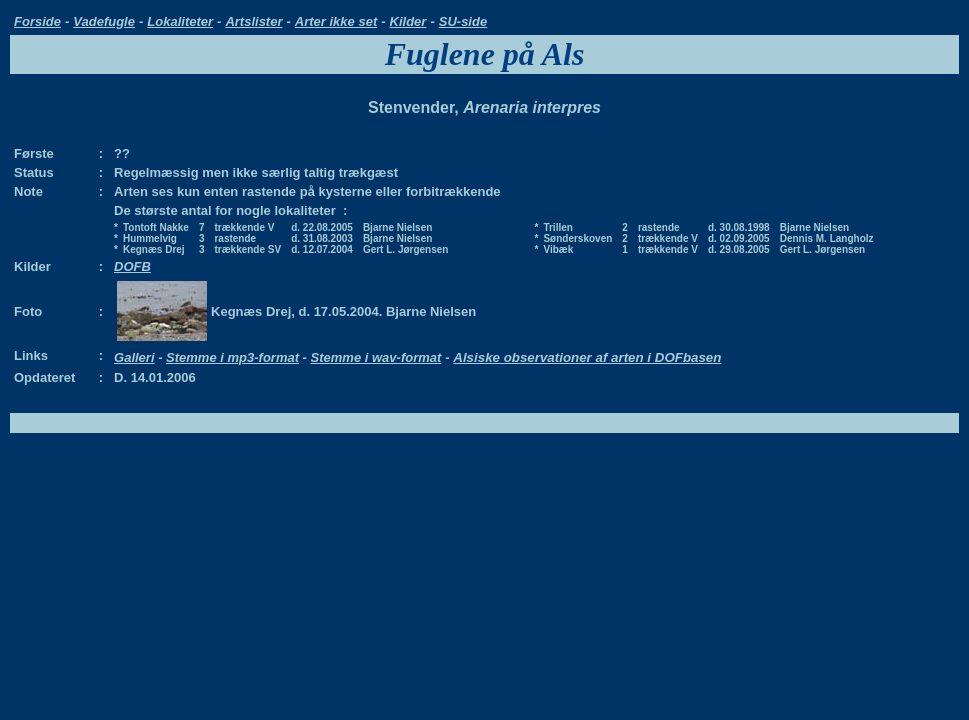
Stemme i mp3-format (232, 357)
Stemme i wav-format (376, 357)
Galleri (134, 357)
